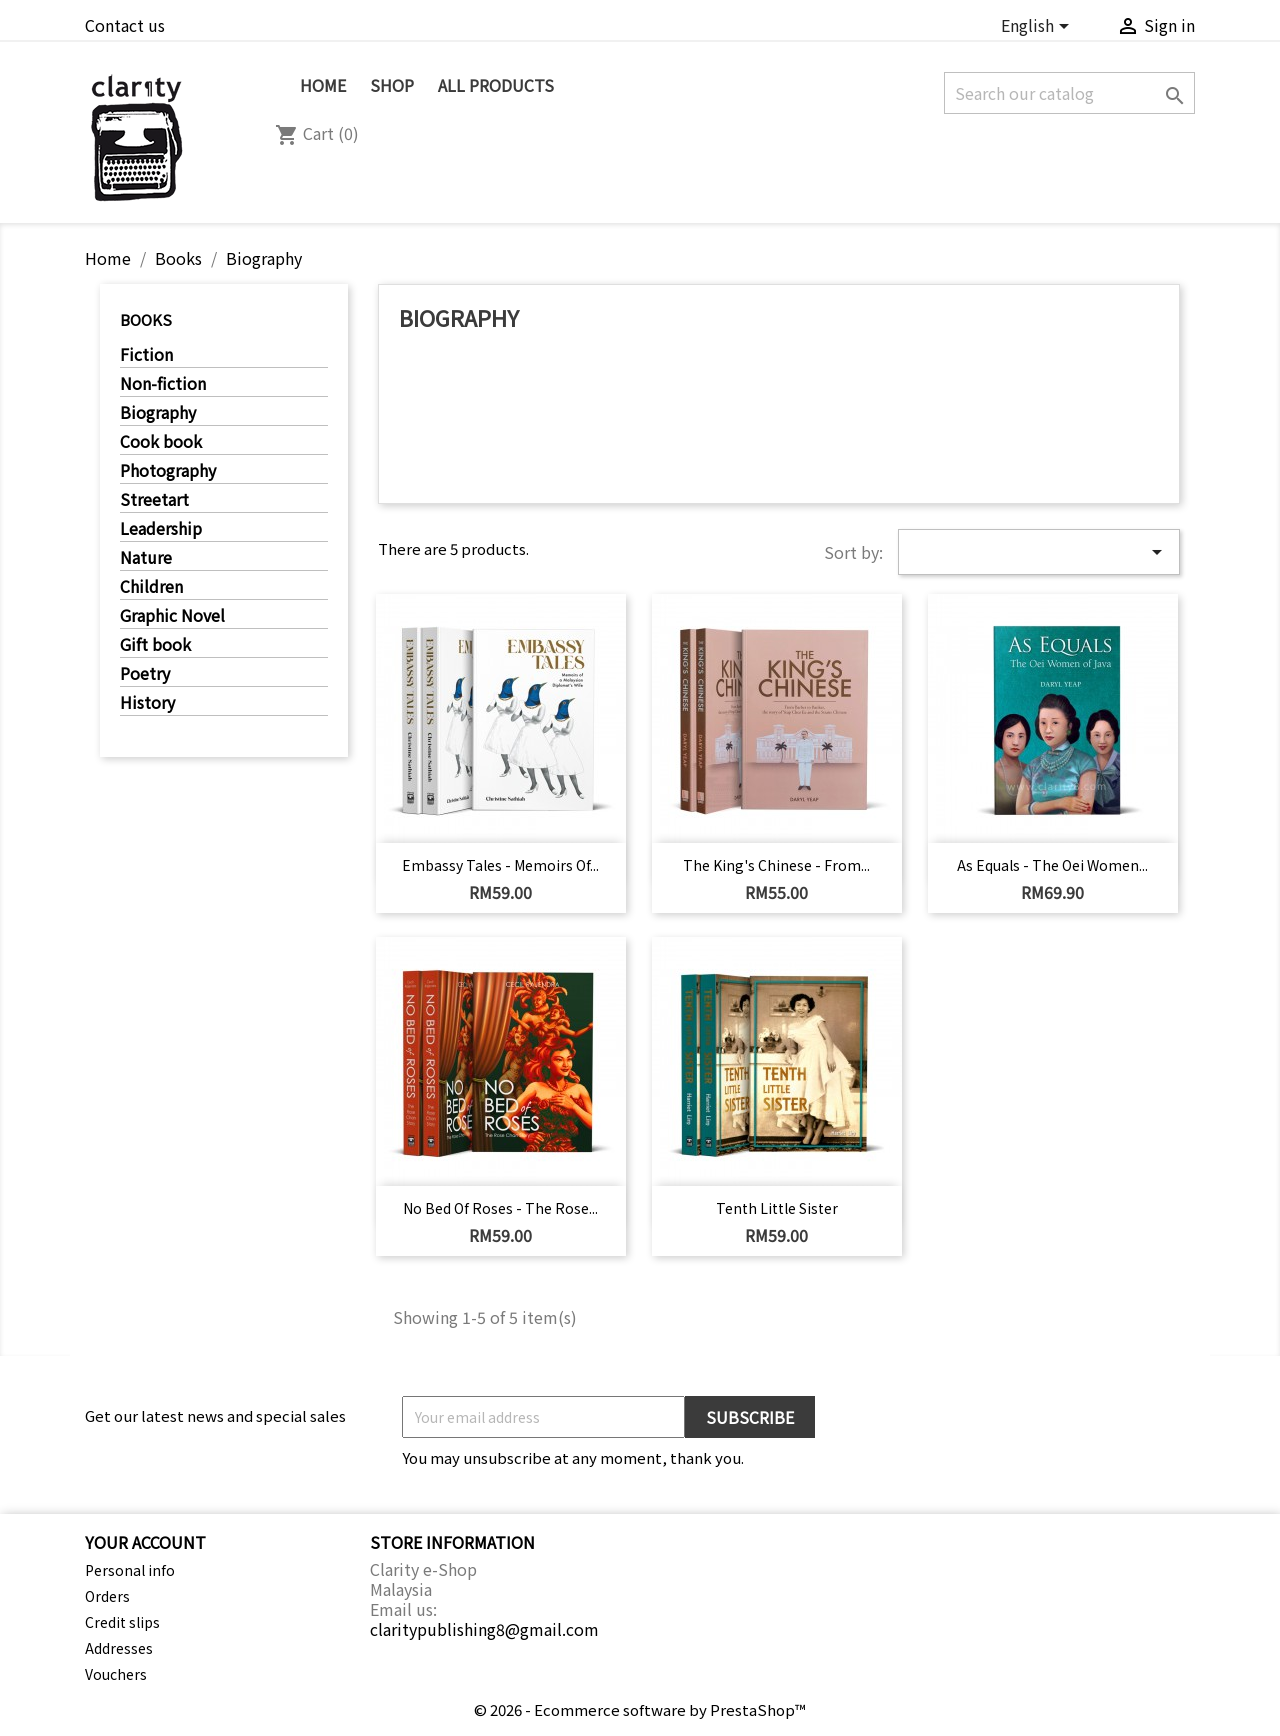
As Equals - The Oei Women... (1052, 865)
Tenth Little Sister (777, 1208)
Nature (146, 558)
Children (151, 587)
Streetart (154, 500)
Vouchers (116, 1674)
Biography (158, 413)
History (147, 703)
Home (323, 85)
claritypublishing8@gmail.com (484, 1629)
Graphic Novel (172, 616)
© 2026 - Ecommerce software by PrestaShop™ (640, 1709)
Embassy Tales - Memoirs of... (500, 865)
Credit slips (122, 1622)
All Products (496, 85)
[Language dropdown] (1038, 27)
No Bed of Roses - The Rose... (500, 1208)
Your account (145, 1542)
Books (146, 319)
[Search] (1069, 93)
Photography (168, 471)
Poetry (145, 674)
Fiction (146, 355)
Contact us (125, 25)
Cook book (161, 442)
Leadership (161, 529)
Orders (107, 1596)
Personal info (130, 1570)
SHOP (392, 85)
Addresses (119, 1648)
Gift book (155, 645)
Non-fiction (163, 384)
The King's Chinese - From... (776, 865)
